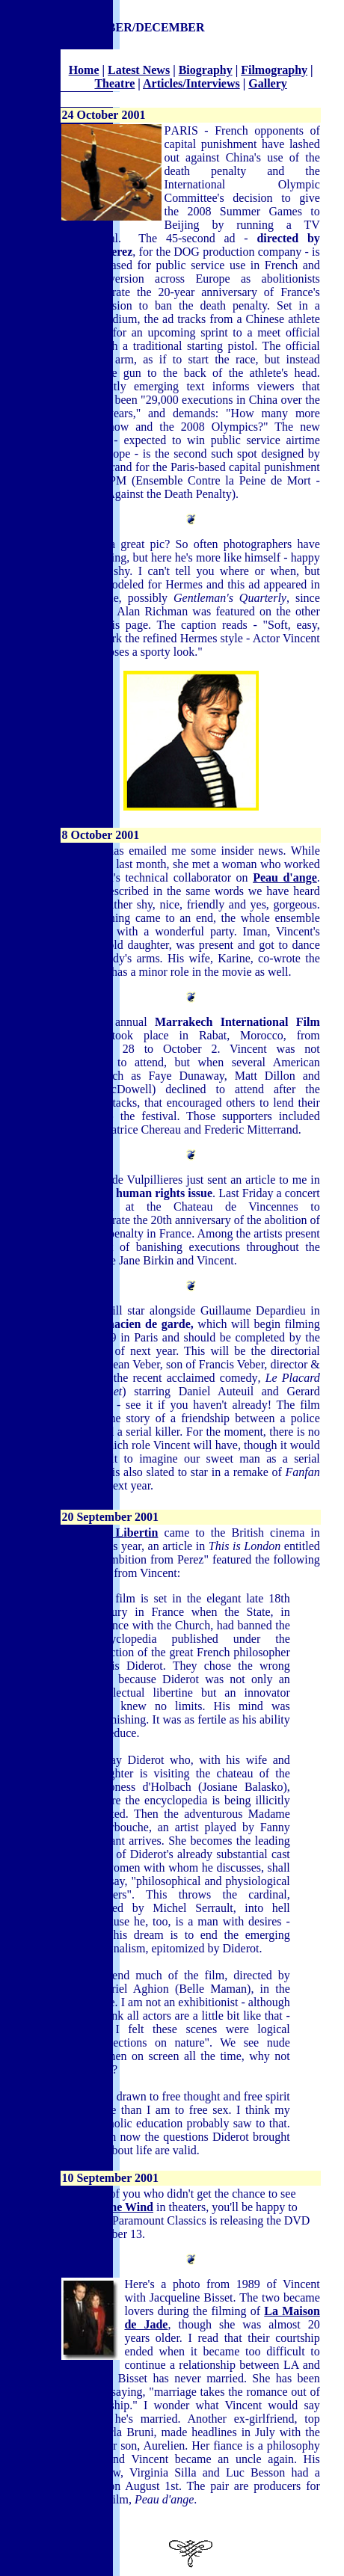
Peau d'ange (285, 877)
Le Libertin (127, 1532)
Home (84, 70)
